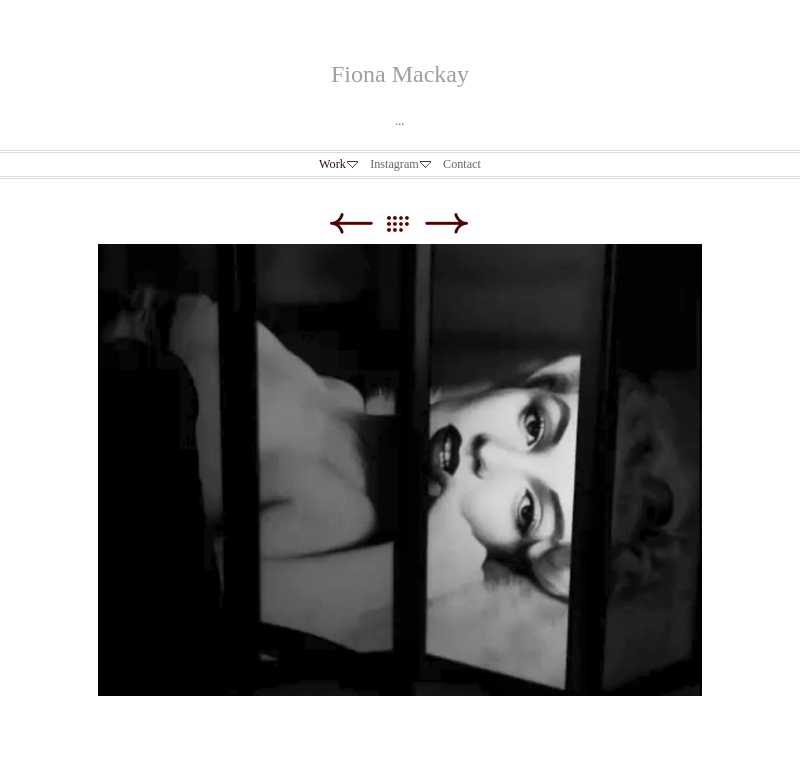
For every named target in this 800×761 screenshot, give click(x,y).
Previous (350, 223)
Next (446, 223)
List (407, 223)
